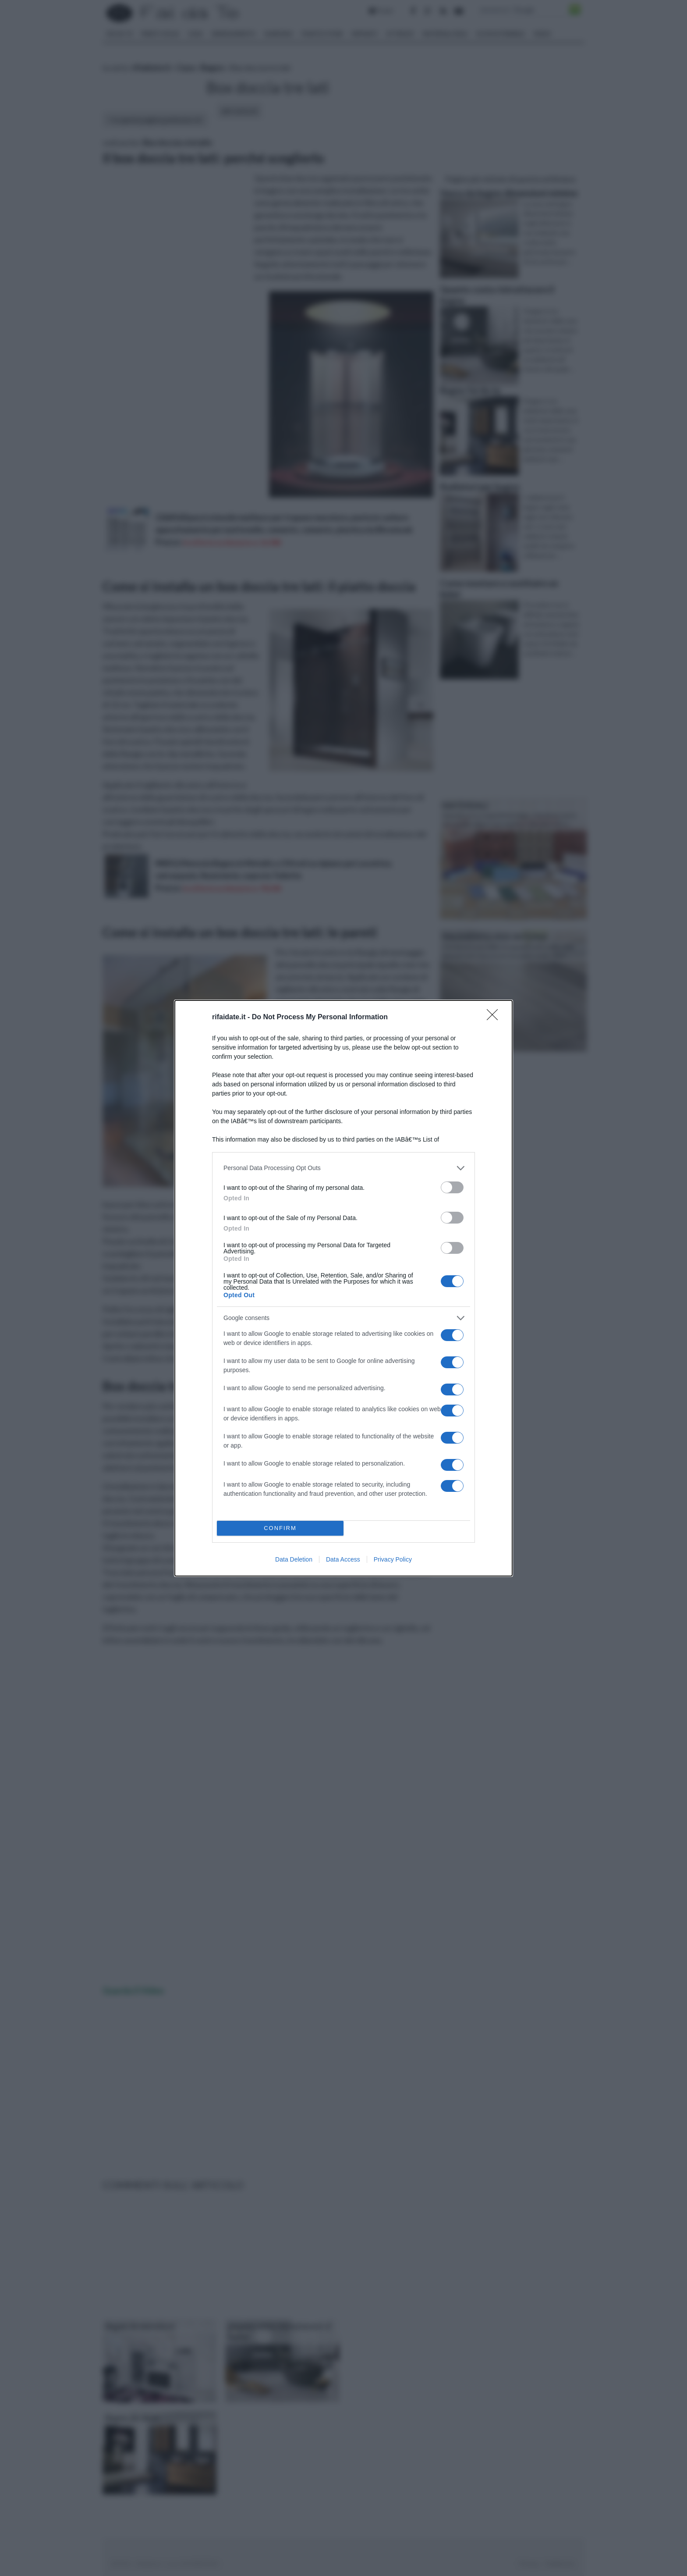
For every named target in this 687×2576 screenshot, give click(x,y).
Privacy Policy (393, 1559)
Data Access (343, 1559)
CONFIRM (280, 1528)
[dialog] (343, 1288)
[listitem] (343, 1168)
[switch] (452, 1187)
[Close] (495, 1017)
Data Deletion (293, 1559)
